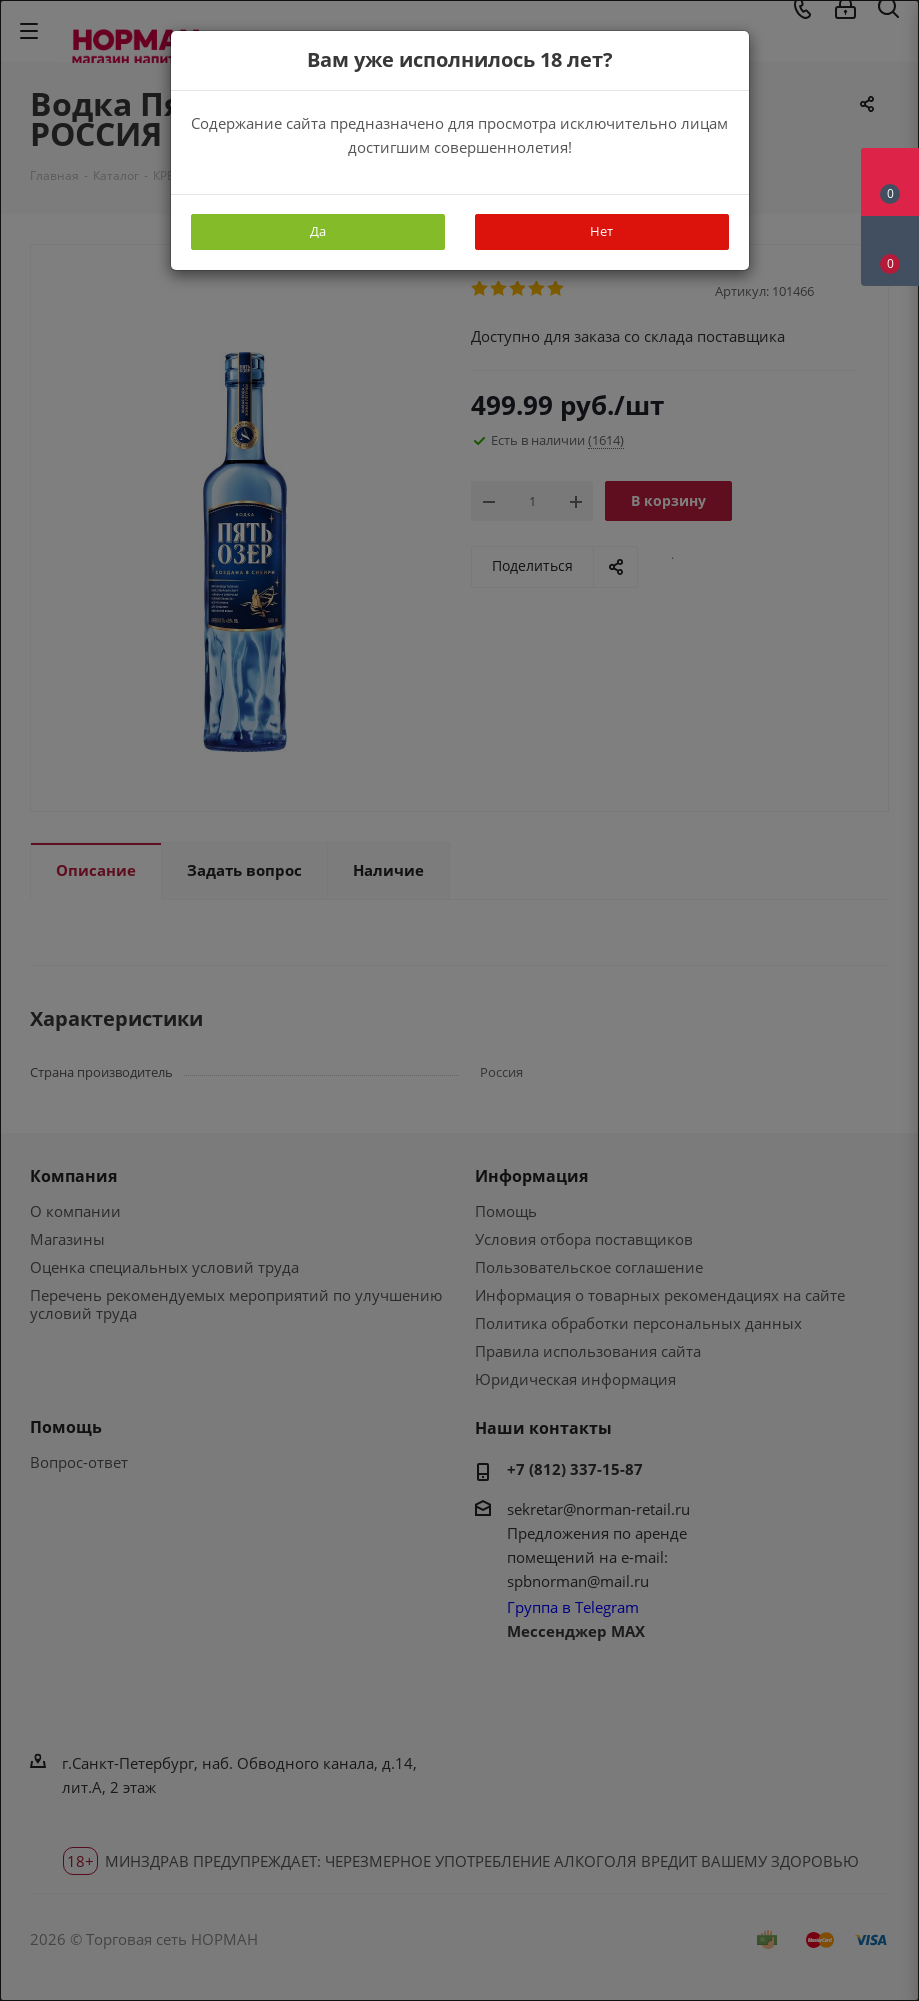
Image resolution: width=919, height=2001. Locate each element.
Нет (601, 231)
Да (318, 231)
